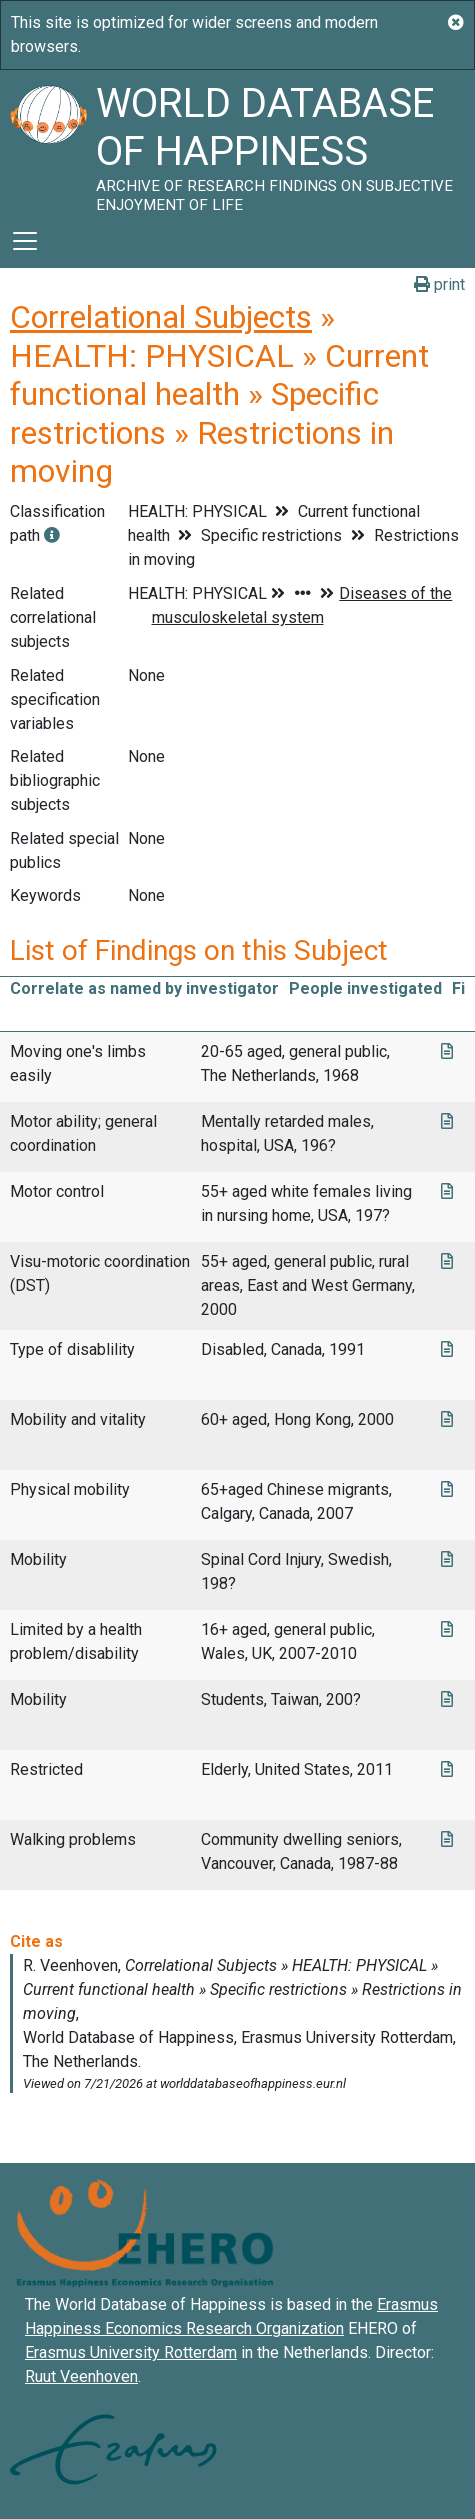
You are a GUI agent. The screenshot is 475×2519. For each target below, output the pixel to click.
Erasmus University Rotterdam (131, 2352)
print (439, 284)
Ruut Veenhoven (81, 2376)
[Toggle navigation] (25, 241)
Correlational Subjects (161, 317)
